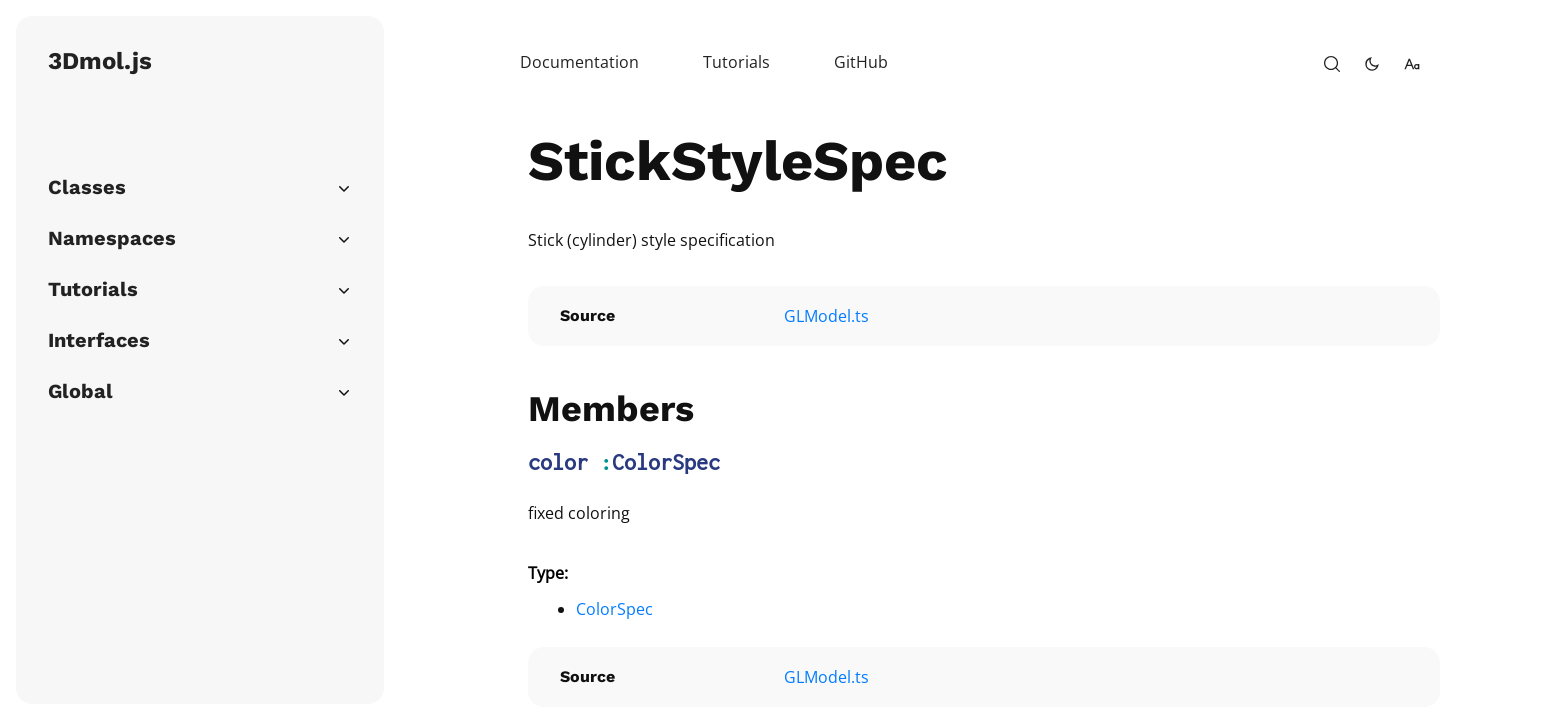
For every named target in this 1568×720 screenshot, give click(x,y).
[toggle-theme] (1372, 64)
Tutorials (736, 62)
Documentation (579, 62)
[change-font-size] (1412, 64)
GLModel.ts (826, 316)
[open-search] (1332, 64)
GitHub (861, 62)
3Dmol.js (100, 61)
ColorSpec (666, 462)
